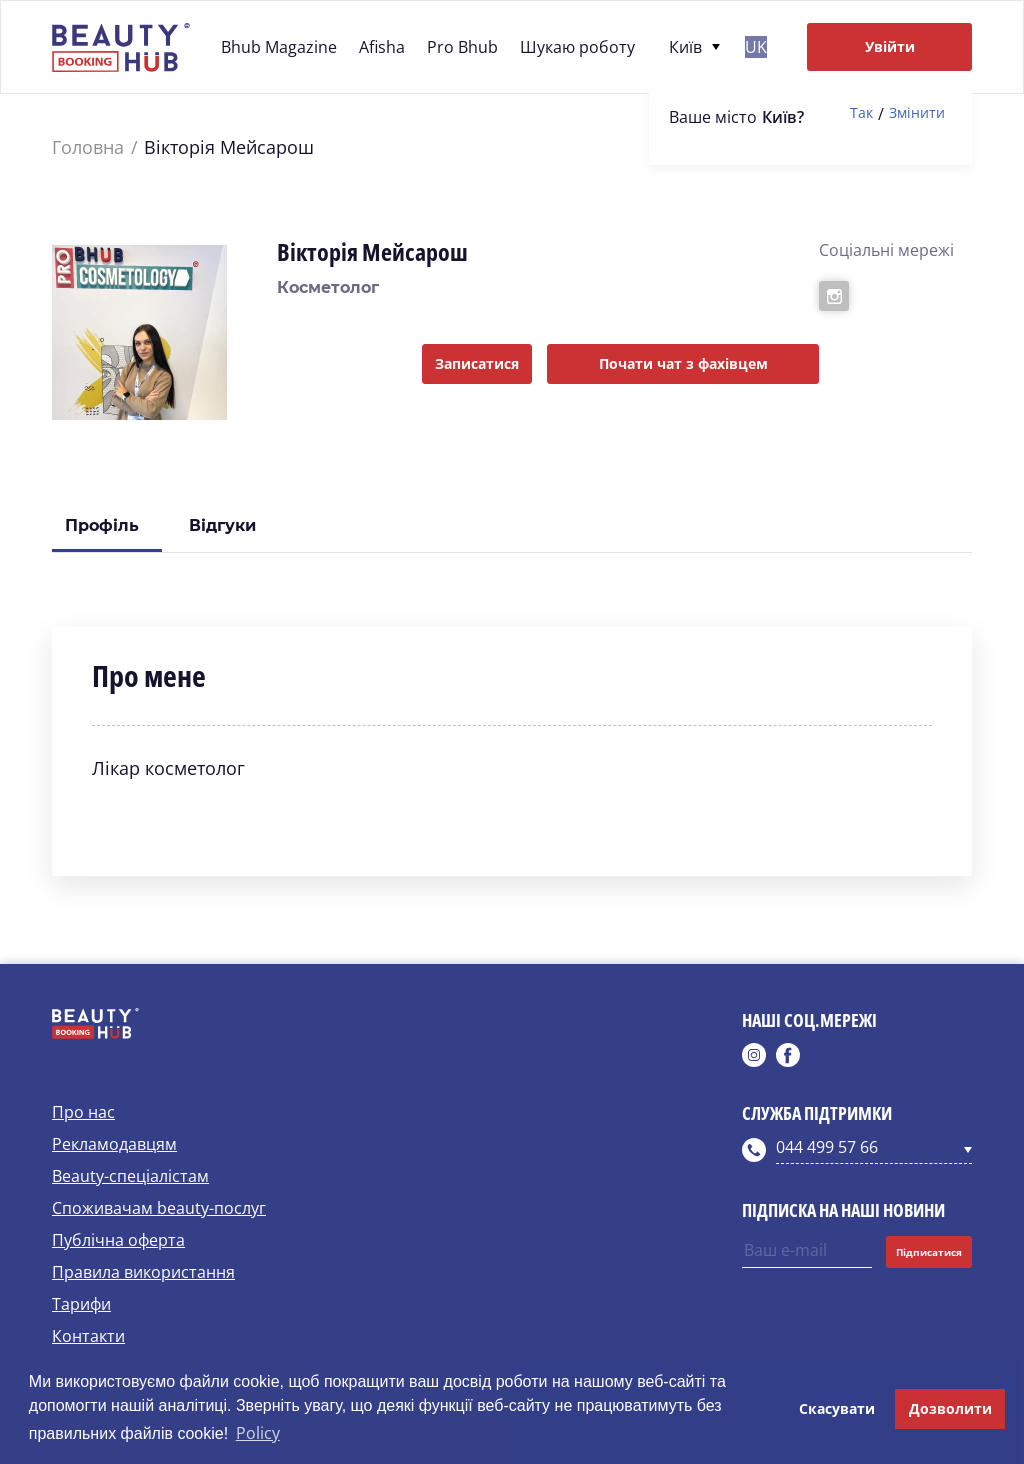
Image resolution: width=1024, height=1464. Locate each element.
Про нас (83, 1112)
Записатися (477, 363)
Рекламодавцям (114, 1144)
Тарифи (81, 1304)
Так (861, 113)
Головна (88, 147)
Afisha (382, 47)
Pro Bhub (462, 47)
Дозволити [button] (950, 1408)
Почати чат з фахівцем (683, 363)
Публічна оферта (118, 1240)
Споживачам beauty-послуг (159, 1208)
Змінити (917, 113)
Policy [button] (258, 1433)
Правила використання (143, 1272)
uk (756, 47)
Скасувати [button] (837, 1408)
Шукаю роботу (577, 47)
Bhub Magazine (279, 47)
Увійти (890, 46)
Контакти (88, 1336)
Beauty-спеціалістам (130, 1176)
